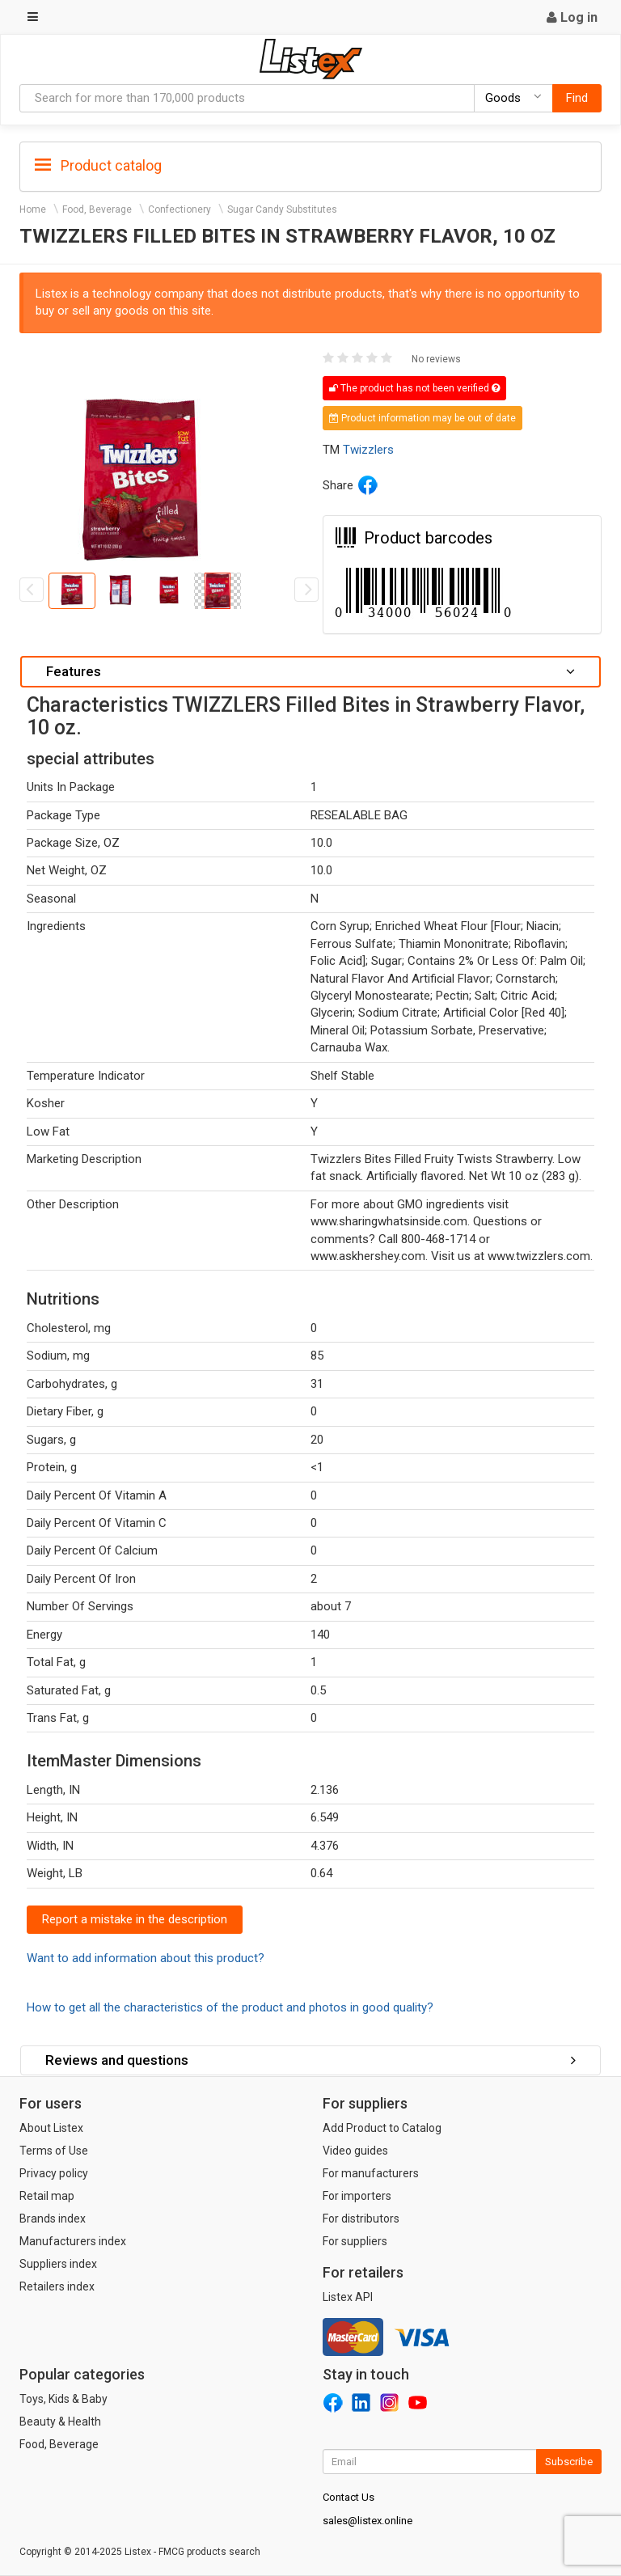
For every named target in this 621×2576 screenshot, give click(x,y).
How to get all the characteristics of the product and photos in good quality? (230, 2007)
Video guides (355, 2150)
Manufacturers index (72, 2241)
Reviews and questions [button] (310, 2060)
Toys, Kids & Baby (63, 2398)
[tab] (310, 164)
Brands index (52, 2218)
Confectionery (179, 209)
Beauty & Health (60, 2421)
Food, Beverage (97, 209)
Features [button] (310, 671)
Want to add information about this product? (145, 1958)
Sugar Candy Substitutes (282, 209)
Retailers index (57, 2286)
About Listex (51, 2127)
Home (32, 209)
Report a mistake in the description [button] (134, 1919)
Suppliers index (58, 2263)
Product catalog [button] (98, 165)
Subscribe (569, 2461)
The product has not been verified (414, 388)
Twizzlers (368, 449)
